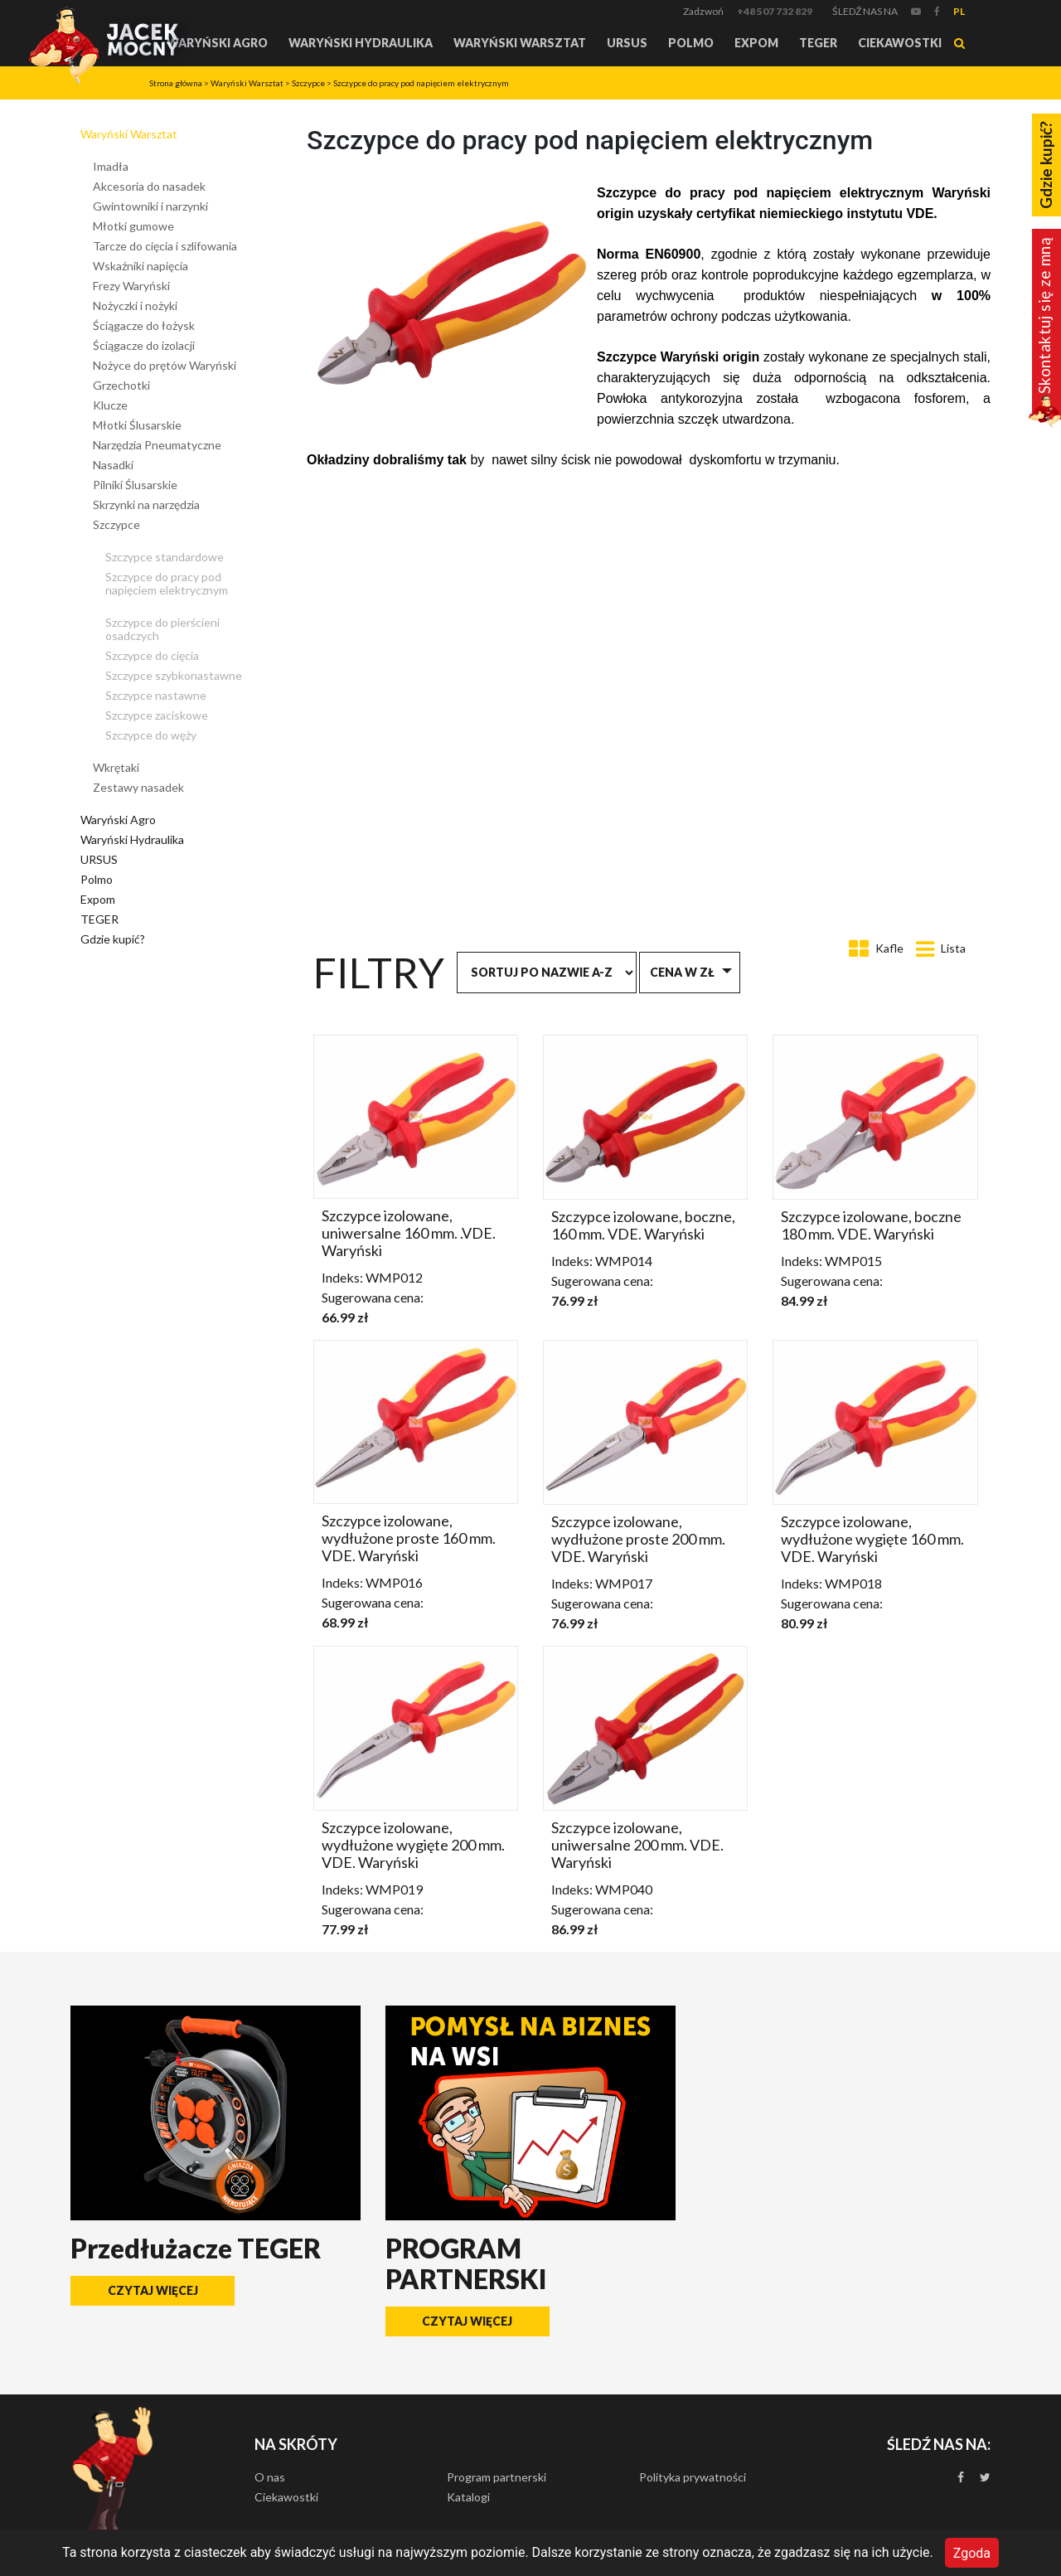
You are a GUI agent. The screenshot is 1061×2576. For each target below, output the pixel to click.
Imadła (110, 166)
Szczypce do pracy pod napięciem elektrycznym (421, 83)
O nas (269, 2477)
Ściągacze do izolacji (144, 345)
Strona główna (175, 83)
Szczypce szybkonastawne (173, 675)
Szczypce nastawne (155, 695)
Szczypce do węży (150, 735)
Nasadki (113, 465)
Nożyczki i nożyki (135, 305)
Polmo (691, 43)
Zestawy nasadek (138, 787)
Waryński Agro (217, 43)
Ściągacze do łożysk (144, 325)
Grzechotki (121, 385)
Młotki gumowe (133, 226)
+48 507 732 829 (774, 11)
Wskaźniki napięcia (140, 266)
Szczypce (308, 83)
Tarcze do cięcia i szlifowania (165, 246)
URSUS (627, 43)
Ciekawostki (900, 43)
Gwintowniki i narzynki (150, 206)
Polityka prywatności (692, 2477)
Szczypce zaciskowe (156, 715)
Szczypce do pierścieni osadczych (162, 629)
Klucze (110, 405)
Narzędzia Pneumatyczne (157, 445)
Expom (756, 43)
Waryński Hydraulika (360, 43)
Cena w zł (682, 972)
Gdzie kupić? (112, 939)
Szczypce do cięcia (152, 655)
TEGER (818, 43)
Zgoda (972, 2552)
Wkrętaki (116, 767)
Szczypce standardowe (164, 557)
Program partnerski (496, 2477)
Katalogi (468, 2497)
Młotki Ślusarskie (137, 425)
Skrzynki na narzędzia (146, 504)
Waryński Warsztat (519, 43)
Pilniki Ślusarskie (135, 485)
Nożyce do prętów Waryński (164, 365)
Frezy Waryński (131, 286)
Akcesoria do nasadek (149, 186)
